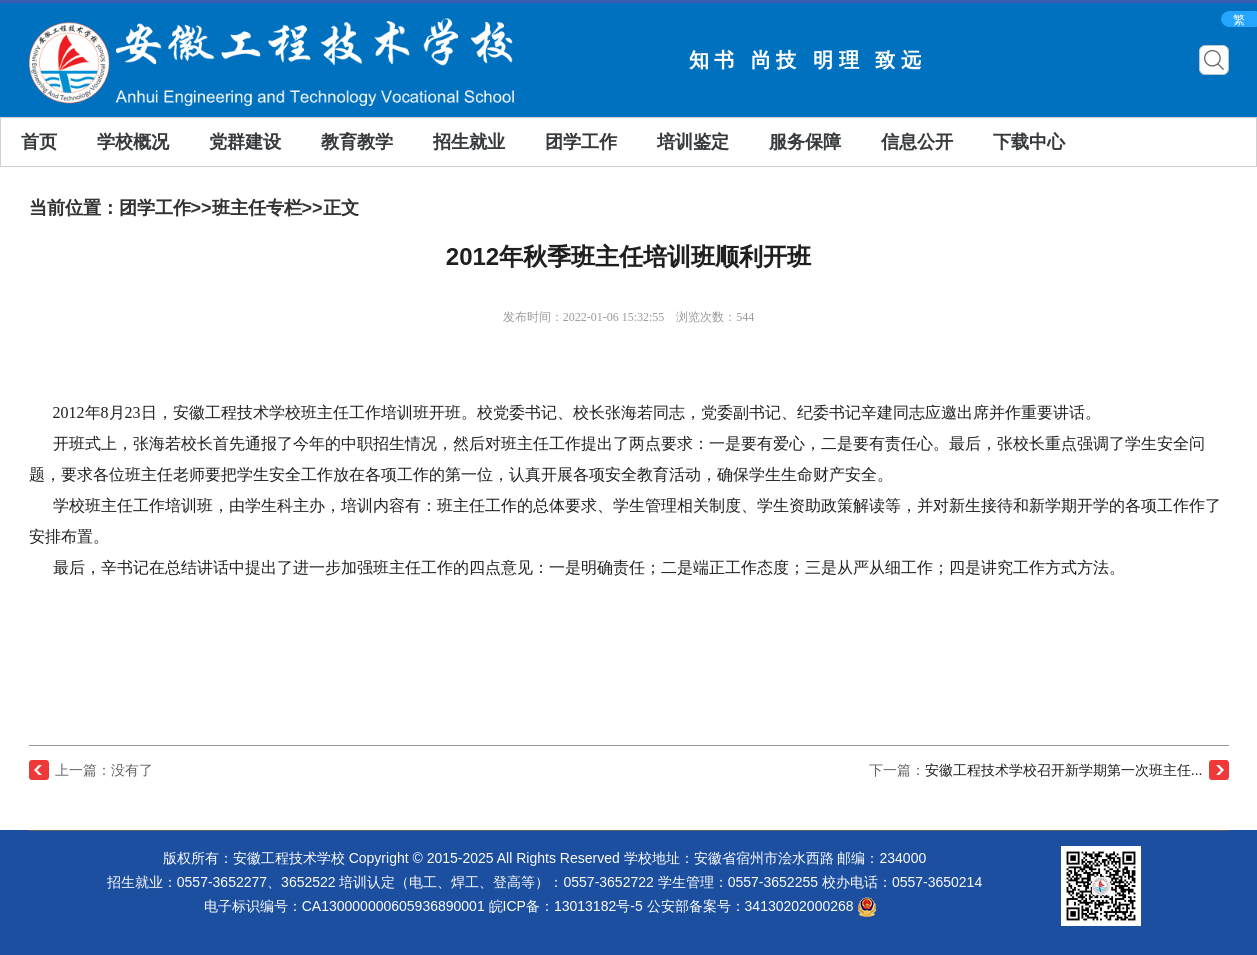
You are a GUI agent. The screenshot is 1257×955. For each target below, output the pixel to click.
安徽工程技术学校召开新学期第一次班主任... (1064, 770)
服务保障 (805, 142)
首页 (39, 142)
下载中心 (1029, 142)
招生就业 (469, 142)
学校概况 (133, 142)
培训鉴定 (693, 142)
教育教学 (357, 142)
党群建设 (245, 142)
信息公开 (917, 142)
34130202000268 (811, 906)
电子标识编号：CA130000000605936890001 (344, 906)
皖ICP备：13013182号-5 (566, 906)
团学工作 (581, 142)
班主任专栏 (257, 208)
